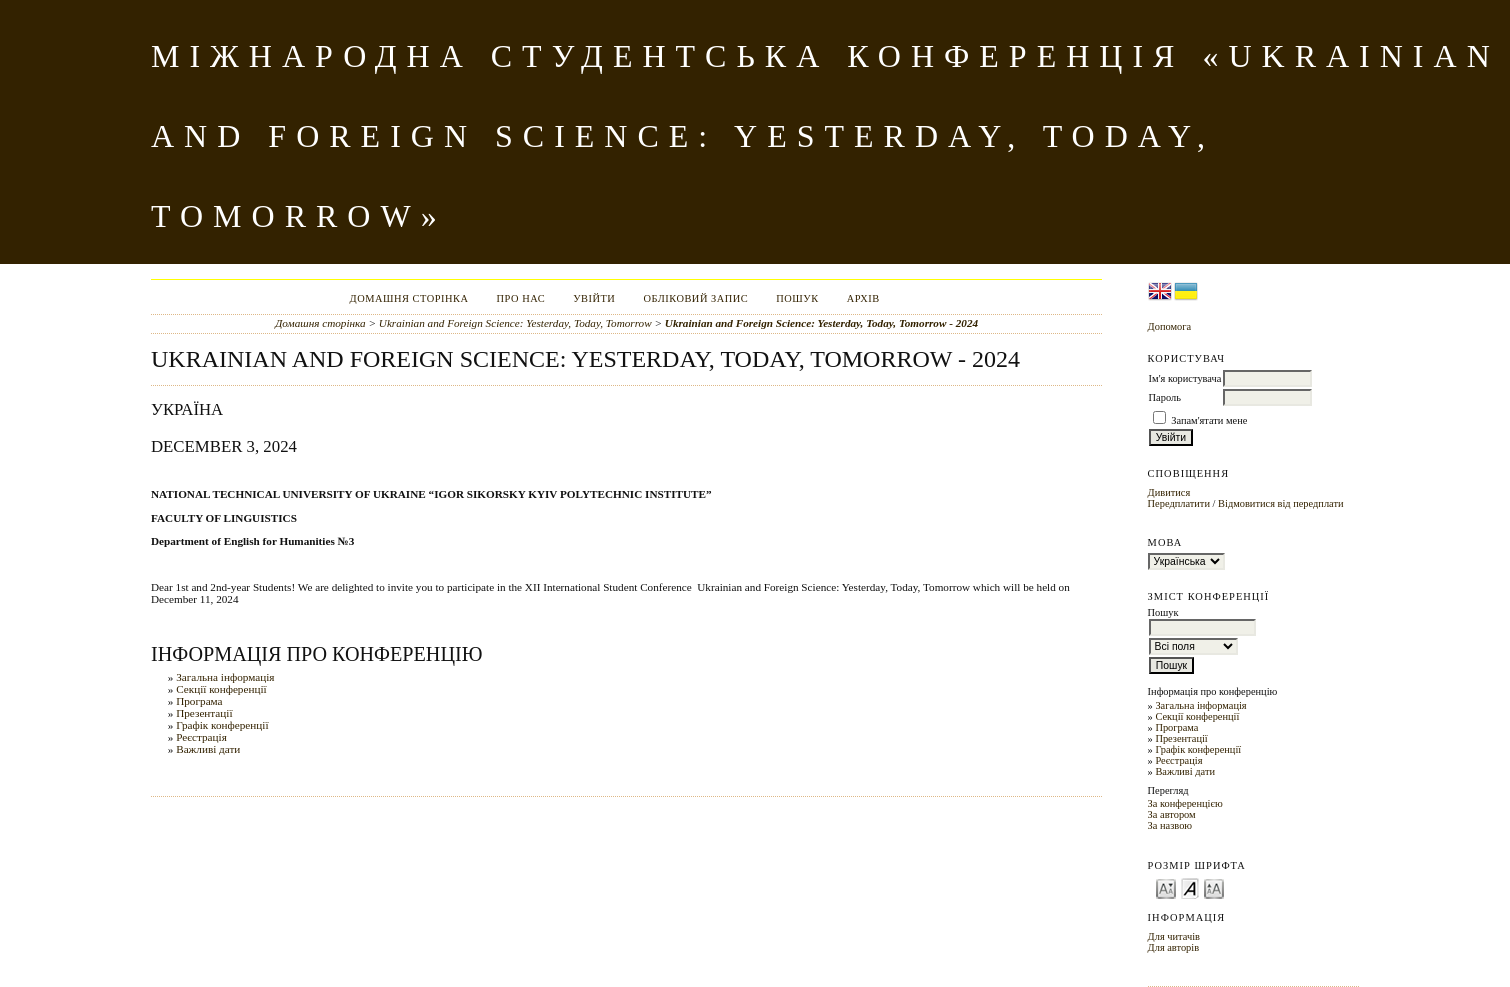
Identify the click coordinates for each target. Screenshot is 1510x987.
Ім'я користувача (1185, 378)
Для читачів (1174, 936)
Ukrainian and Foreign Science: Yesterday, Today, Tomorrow (515, 323)
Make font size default (1190, 887)
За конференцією (1185, 803)
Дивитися (1169, 492)
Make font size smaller (1166, 887)
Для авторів (1174, 947)
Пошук (797, 298)
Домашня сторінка (409, 298)
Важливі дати (1185, 771)
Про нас (521, 298)
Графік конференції (1198, 749)
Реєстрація (1178, 760)
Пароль (1165, 397)
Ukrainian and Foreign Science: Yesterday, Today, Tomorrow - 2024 (821, 323)
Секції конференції (1197, 716)
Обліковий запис (695, 298)
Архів (863, 298)
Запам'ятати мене (1209, 420)
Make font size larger (1214, 887)
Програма (1176, 727)
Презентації (1181, 738)
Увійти (594, 298)
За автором (1172, 814)
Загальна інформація (1200, 705)
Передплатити (1179, 503)
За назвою (1170, 825)
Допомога (1170, 326)
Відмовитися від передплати (1280, 503)
